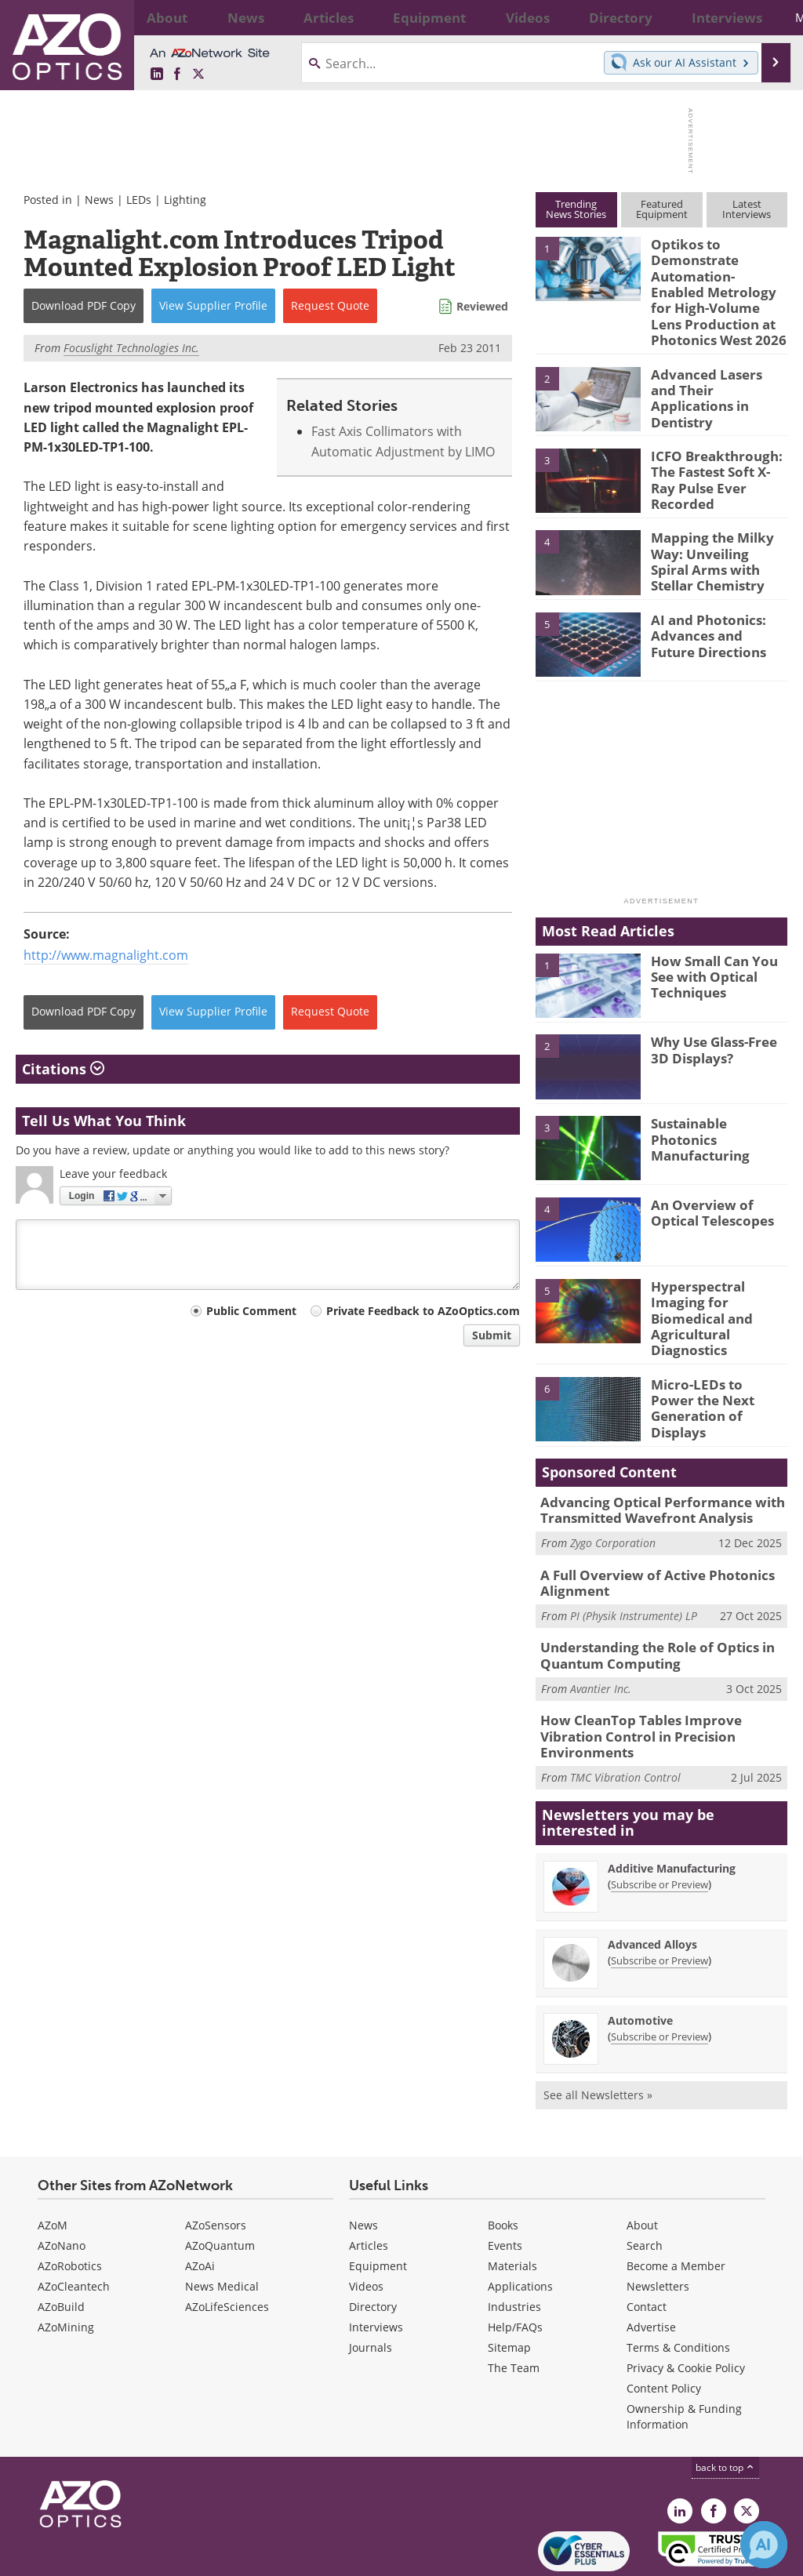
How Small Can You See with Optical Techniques (719, 960)
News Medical (222, 2224)
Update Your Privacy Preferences (134, 2556)
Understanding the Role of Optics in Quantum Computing (646, 1615)
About (642, 2163)
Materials (512, 2203)
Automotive (640, 1958)
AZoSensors (215, 2163)
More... (764, 17)
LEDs (138, 199)
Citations (63, 1068)
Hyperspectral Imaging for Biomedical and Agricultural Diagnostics (718, 1293)
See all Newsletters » (597, 2033)
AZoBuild (61, 2244)
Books (503, 2163)
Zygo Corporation (613, 1507)
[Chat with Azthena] (763, 2544)
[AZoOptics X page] (198, 74)
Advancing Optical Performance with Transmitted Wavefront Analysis (650, 1477)
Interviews (376, 2265)
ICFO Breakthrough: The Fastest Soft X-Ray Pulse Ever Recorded (716, 456)
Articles (368, 2183)
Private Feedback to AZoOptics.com (423, 1310)
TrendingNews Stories (576, 209)
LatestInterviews (746, 209)
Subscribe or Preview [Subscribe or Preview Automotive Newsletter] (659, 1974)
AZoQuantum (220, 2183)
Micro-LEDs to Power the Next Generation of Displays (712, 1367)
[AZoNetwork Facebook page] (177, 74)
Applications (520, 2224)
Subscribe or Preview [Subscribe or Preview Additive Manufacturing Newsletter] (659, 1822)
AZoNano (61, 2183)
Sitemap (509, 2285)
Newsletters (658, 2224)
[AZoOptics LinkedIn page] (157, 74)
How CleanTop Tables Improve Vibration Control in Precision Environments (659, 1684)
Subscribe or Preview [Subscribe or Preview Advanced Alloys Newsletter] (659, 1898)
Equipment (378, 2203)
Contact (647, 2244)
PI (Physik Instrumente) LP (633, 1577)
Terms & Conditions (678, 2285)
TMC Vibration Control (625, 1715)
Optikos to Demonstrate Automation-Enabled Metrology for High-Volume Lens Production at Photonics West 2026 (712, 286)
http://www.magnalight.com (106, 955)
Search (645, 2183)
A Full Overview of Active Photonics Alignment (645, 1546)
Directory (373, 2244)
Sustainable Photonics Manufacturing (716, 1116)
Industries (514, 2244)
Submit (491, 1335)
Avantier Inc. (600, 1646)
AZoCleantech (74, 2224)
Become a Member (676, 2203)
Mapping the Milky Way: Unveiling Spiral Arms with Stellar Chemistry (714, 545)
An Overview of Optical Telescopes (706, 1197)
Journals (370, 2285)
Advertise (651, 2265)
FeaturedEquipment (662, 209)
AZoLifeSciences (227, 2244)
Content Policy (664, 2326)
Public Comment (251, 1310)
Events (505, 2183)
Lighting (185, 199)
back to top (725, 2405)
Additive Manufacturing (672, 1806)
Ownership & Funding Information (684, 2354)
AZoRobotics (70, 2203)
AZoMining (66, 2265)
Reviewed (482, 306)
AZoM (52, 2163)
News (99, 199)
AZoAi (200, 2203)
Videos (366, 2224)
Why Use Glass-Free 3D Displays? (717, 1034)
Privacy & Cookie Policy (686, 2305)
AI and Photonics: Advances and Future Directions (713, 619)
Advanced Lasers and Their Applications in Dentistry (713, 375)
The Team (514, 2305)
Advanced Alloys (652, 1882)
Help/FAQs (515, 2265)
